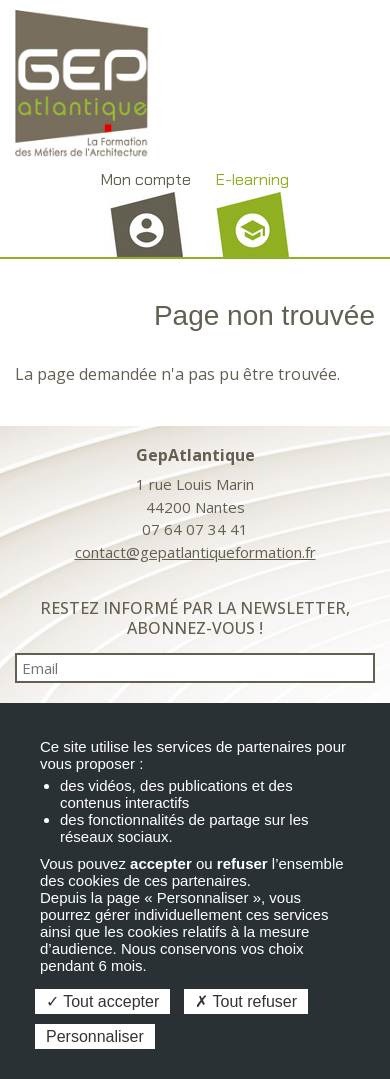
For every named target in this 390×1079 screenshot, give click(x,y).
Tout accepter (102, 1001)
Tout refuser (246, 1001)
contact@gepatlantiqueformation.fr (195, 552)
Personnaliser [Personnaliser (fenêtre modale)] (95, 1036)
